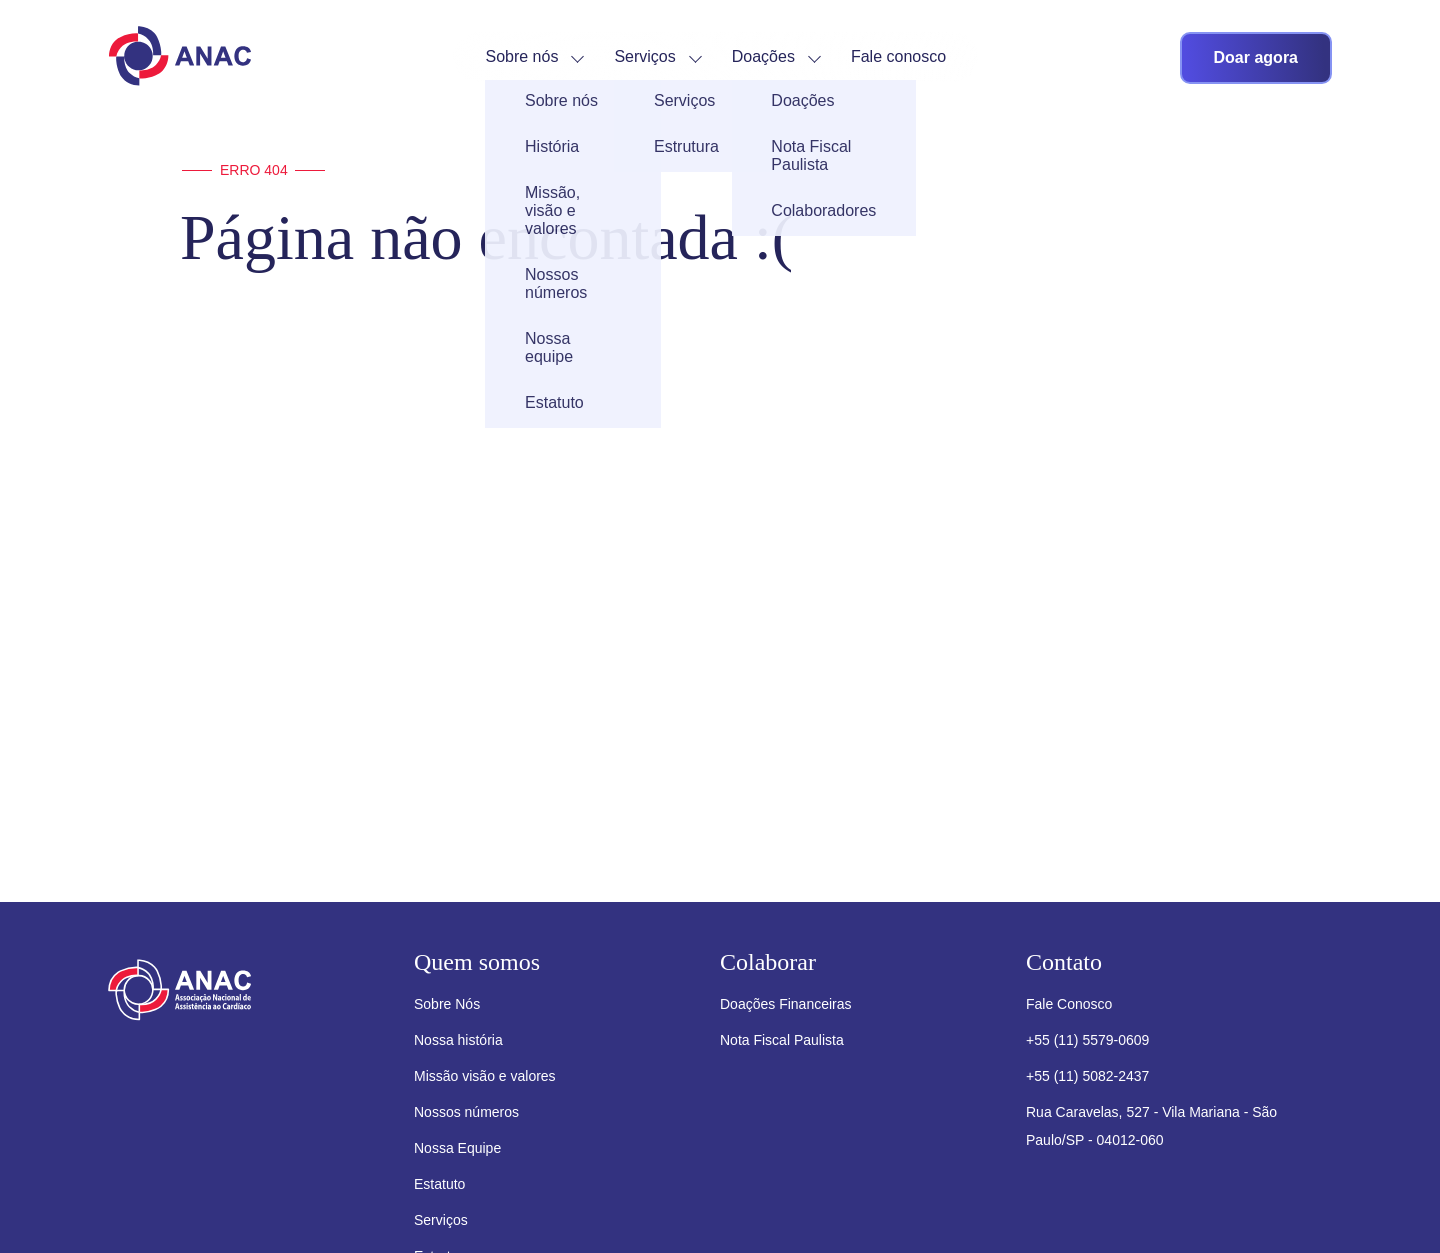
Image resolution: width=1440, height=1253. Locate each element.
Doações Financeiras (786, 1004)
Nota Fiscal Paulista (782, 1040)
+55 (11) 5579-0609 (1087, 1040)
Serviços (644, 56)
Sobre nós (521, 56)
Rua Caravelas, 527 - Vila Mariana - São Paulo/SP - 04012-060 (1151, 1126)
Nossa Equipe (457, 1148)
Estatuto (439, 1184)
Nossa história (458, 1040)
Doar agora (1256, 57)
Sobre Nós (447, 1004)
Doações (763, 56)
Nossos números (466, 1112)
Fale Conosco (1069, 1004)
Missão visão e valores (485, 1076)
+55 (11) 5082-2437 (1087, 1076)
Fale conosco (898, 56)
